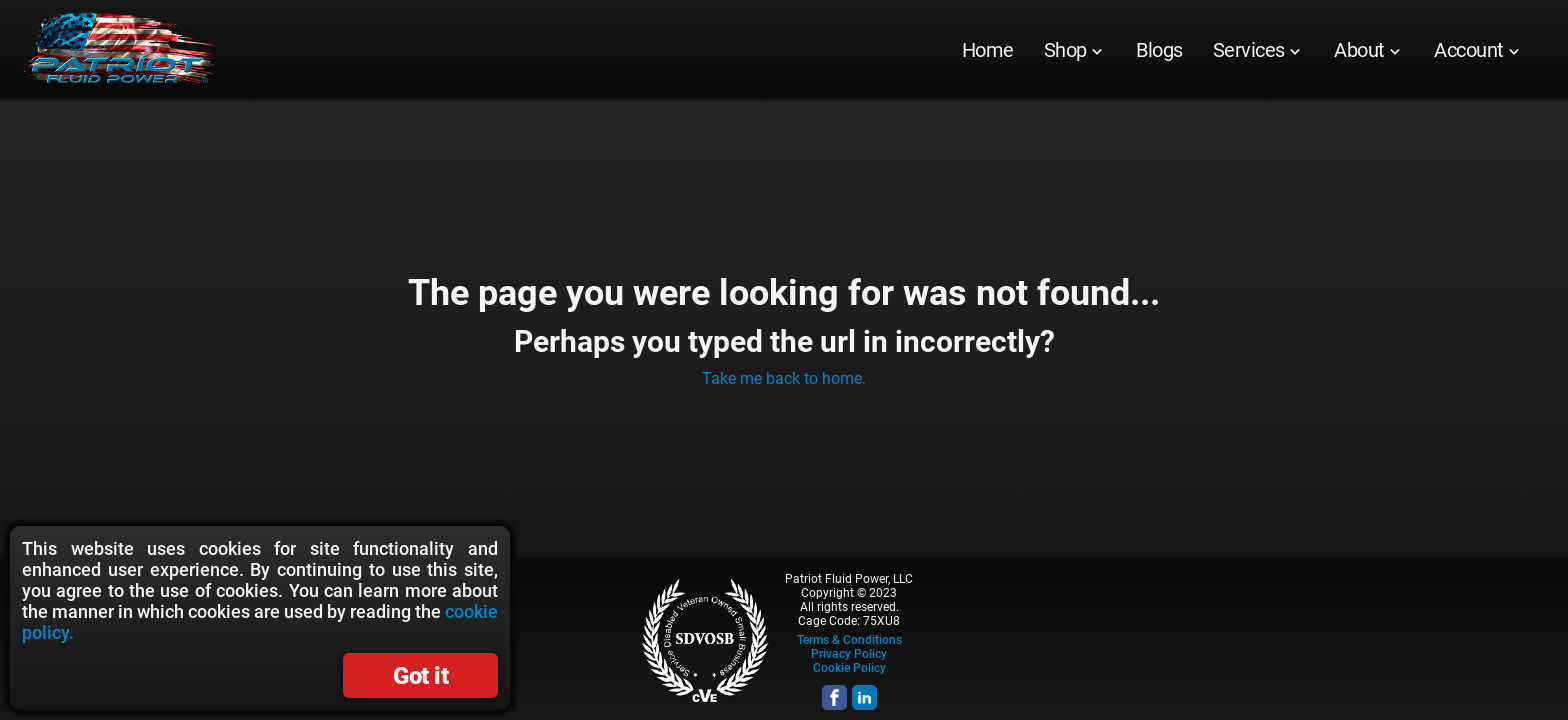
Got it (420, 676)
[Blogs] (1159, 50)
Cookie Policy (849, 668)
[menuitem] (988, 50)
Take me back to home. (784, 378)
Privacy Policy (849, 654)
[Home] (988, 50)
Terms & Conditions (849, 640)
